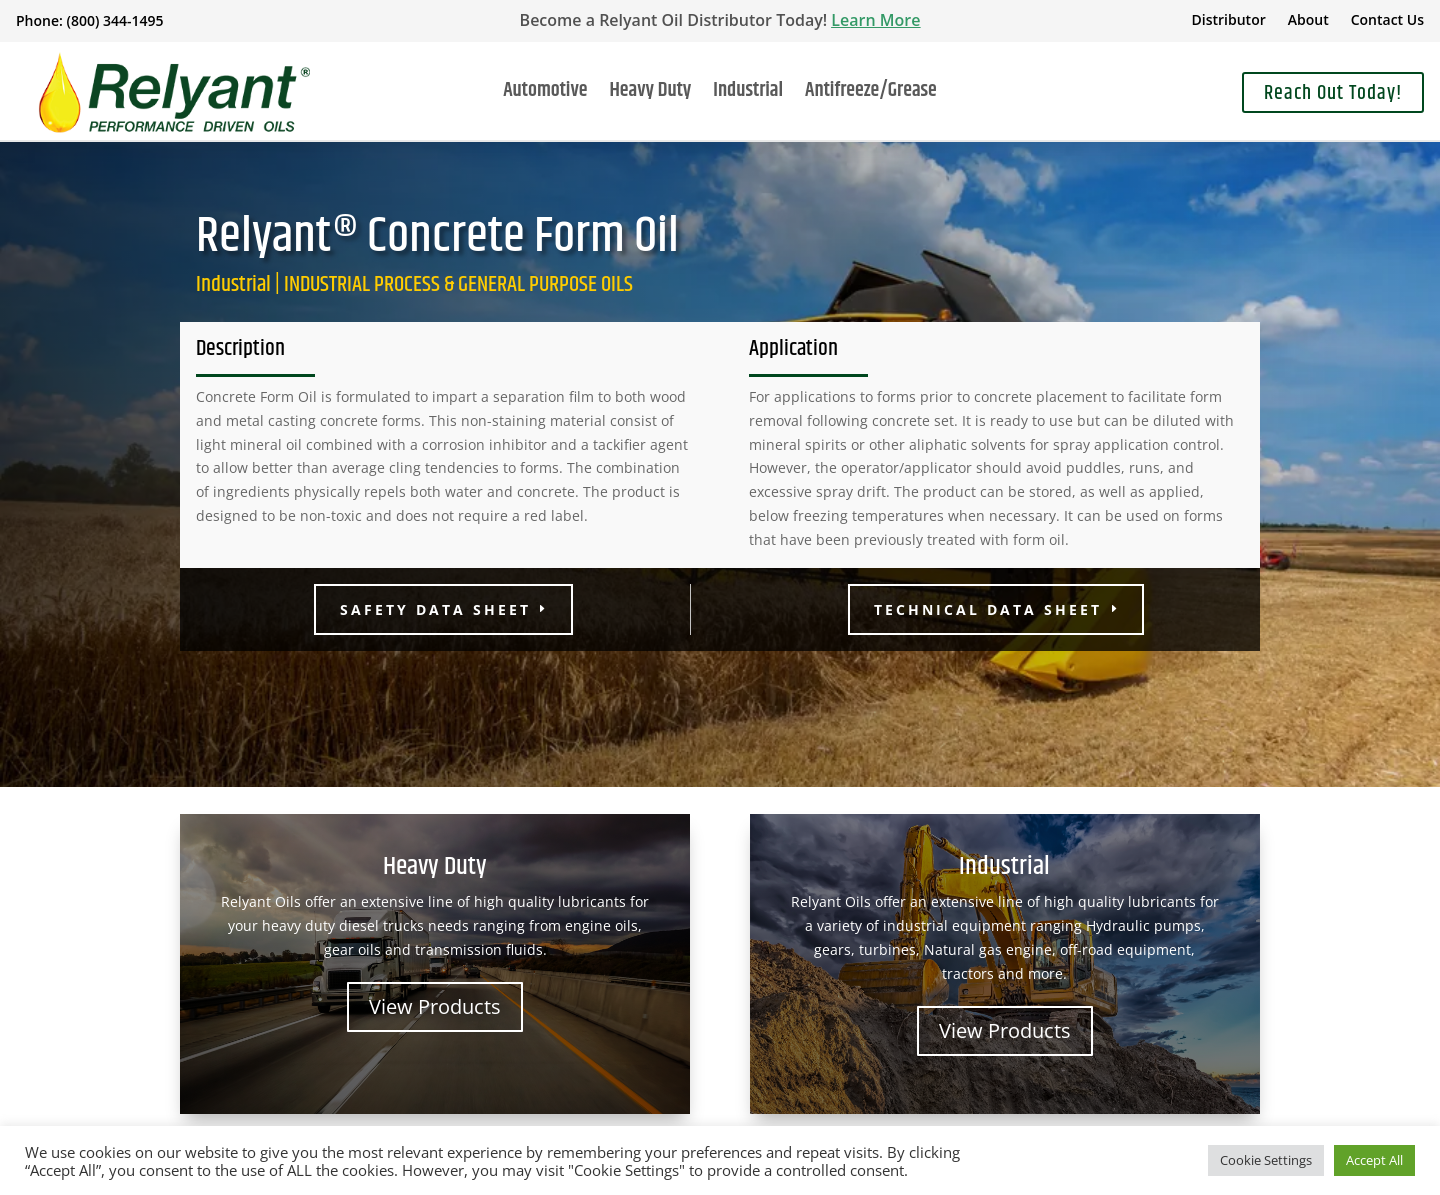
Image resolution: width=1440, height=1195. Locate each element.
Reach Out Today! (1333, 93)
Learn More (875, 20)
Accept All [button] (1374, 1160)
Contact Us (1387, 21)
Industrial (748, 95)
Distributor (1229, 21)
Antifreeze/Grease (871, 95)
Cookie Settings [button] (1266, 1160)
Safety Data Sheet (435, 609)
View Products (435, 1006)
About (1308, 21)
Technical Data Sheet (988, 609)
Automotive (545, 95)
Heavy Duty (650, 95)
